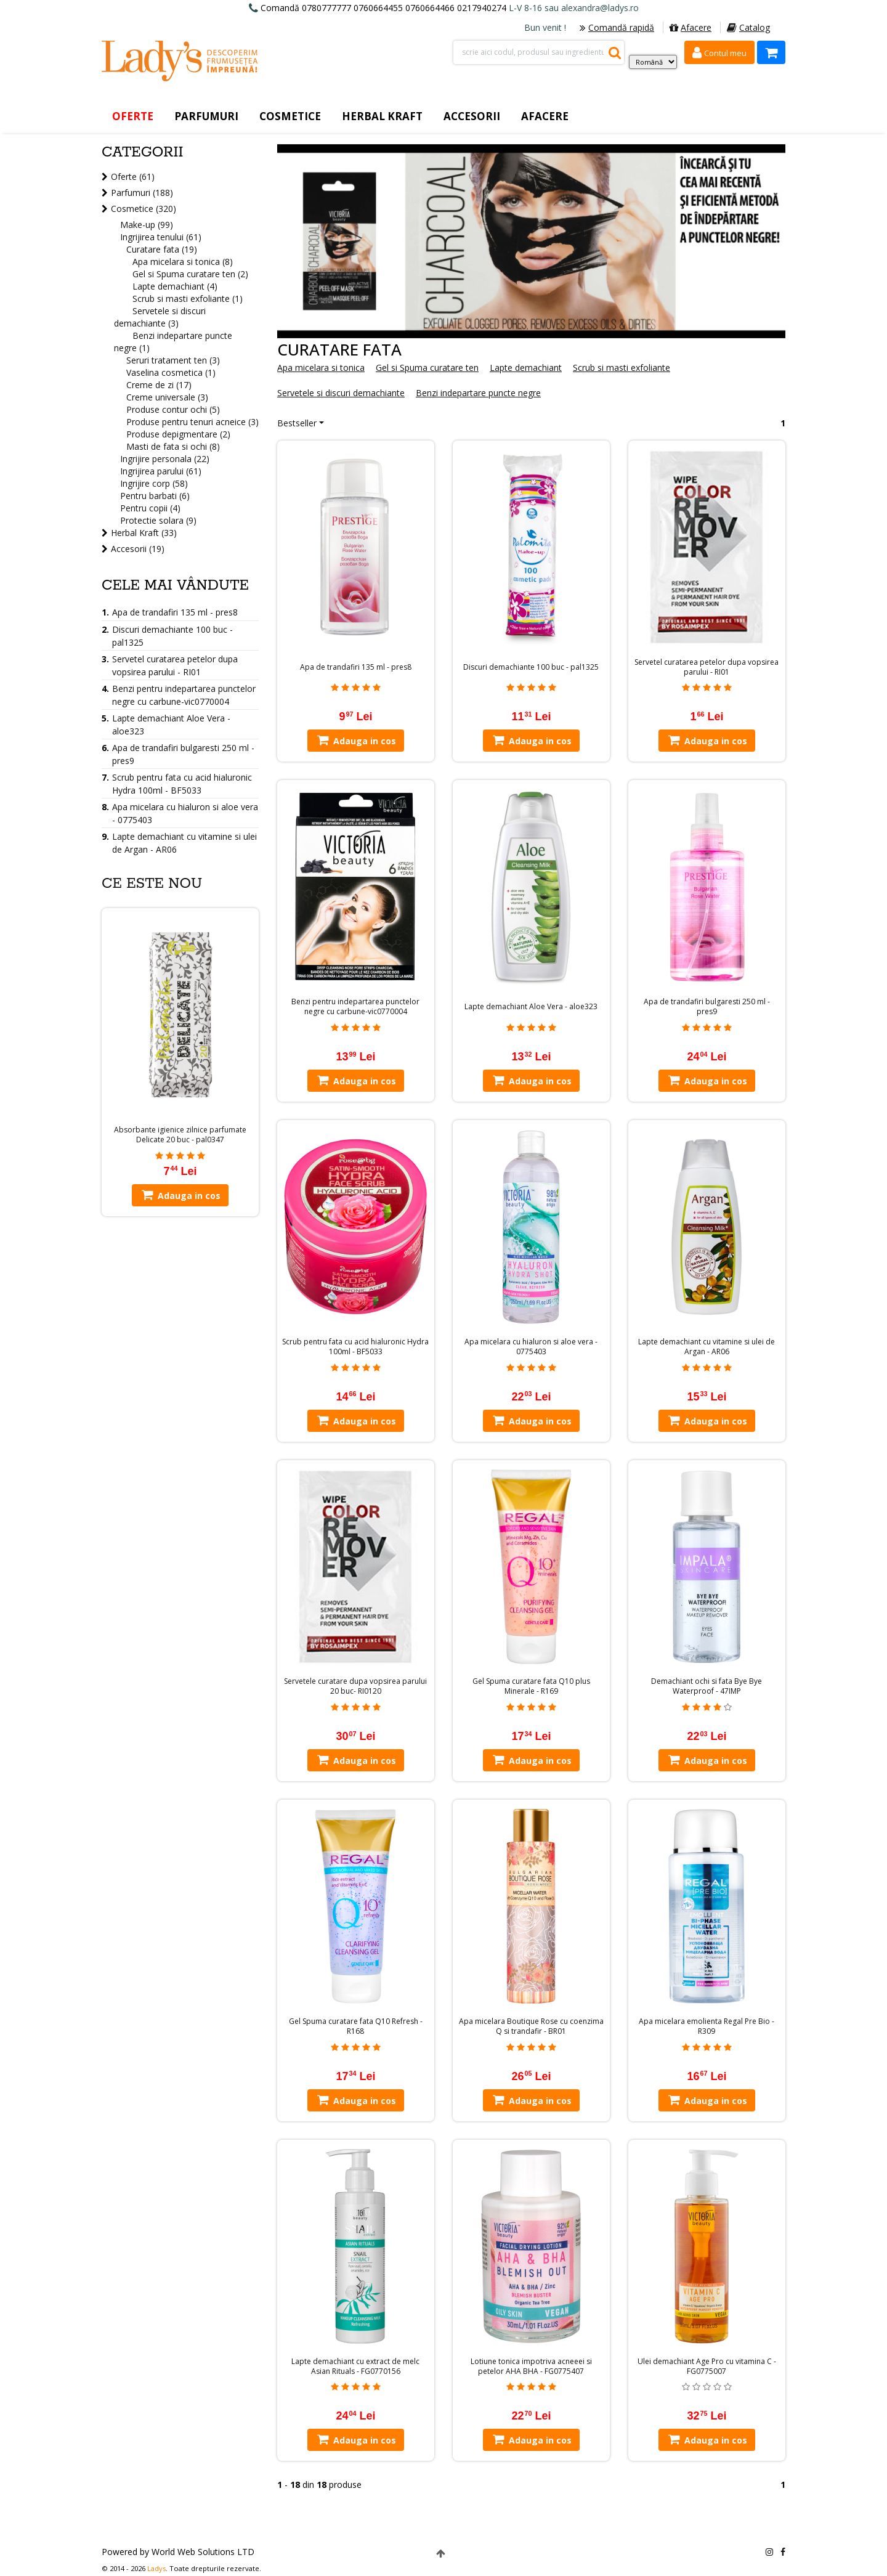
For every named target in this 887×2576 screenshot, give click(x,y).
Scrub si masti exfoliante (621, 367)
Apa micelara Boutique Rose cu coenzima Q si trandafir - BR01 (531, 2026)
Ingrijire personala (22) (164, 459)
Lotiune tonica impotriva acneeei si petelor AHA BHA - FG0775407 (531, 2366)
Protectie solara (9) (158, 520)
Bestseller (297, 423)
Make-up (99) (146, 224)
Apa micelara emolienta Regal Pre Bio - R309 (706, 2026)
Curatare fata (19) (161, 249)
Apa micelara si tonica (321, 367)
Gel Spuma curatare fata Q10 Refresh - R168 (356, 2026)
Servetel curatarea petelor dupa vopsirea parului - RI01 (706, 667)
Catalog (748, 27)
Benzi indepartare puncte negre (478, 393)
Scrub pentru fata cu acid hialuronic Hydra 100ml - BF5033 (355, 1347)
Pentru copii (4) (150, 508)
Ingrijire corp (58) (154, 483)
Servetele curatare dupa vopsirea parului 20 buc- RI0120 (355, 1686)
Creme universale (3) (167, 397)
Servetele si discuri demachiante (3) (160, 317)
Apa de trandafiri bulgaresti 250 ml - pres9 (707, 1007)
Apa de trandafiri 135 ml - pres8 (355, 667)
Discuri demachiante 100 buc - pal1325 (531, 667)
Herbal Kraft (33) (144, 532)
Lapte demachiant (526, 367)
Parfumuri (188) (142, 192)
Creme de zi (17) (159, 385)
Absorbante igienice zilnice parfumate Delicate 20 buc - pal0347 (180, 1135)
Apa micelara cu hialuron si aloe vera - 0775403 (530, 1347)
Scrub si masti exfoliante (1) (187, 298)
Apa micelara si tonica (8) (182, 261)
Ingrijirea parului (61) (160, 471)
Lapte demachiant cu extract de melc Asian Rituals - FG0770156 (355, 2366)
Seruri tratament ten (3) (173, 360)
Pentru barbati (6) (155, 496)
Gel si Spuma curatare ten (427, 367)
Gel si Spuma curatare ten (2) (190, 274)
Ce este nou (152, 884)
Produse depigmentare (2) (178, 434)
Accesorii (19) (137, 549)
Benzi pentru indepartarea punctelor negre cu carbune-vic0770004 (355, 1007)
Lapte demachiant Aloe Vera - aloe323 (530, 1007)
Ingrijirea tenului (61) (160, 237)
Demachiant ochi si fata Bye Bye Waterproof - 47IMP (706, 1686)
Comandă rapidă (617, 27)
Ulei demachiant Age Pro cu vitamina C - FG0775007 (707, 2366)
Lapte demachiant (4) (174, 286)
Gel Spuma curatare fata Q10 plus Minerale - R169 (531, 1686)
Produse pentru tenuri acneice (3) (192, 422)
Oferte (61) (133, 176)
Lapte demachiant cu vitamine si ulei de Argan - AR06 (706, 1347)
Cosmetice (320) (143, 208)
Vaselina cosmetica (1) (171, 372)
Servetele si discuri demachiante (341, 393)
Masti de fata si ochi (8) (173, 446)
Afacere (690, 27)
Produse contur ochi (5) (173, 409)
